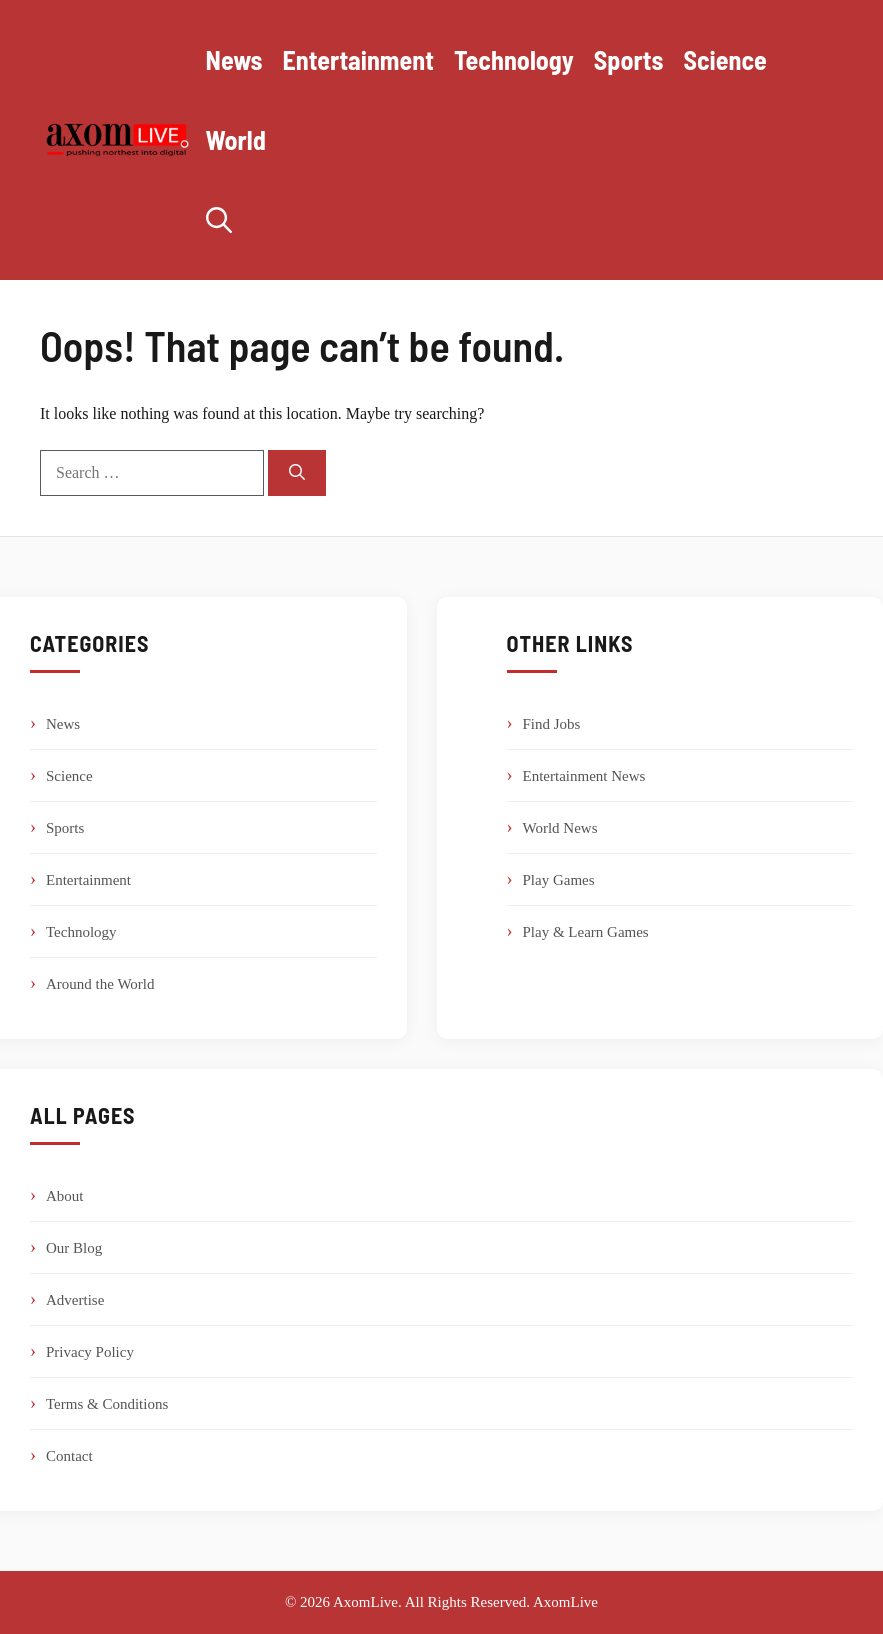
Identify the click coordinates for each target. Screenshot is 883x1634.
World (236, 139)
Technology (514, 59)
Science (724, 59)
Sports (629, 59)
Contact (69, 1456)
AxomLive (565, 1602)
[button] (219, 220)
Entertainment (358, 59)
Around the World (100, 984)
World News (560, 828)
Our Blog (74, 1248)
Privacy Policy (90, 1352)
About (65, 1196)
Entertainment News (584, 776)
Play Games (559, 880)
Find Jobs (552, 724)
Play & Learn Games (586, 932)
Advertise (75, 1300)
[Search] (297, 473)
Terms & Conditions (107, 1404)
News (234, 59)
